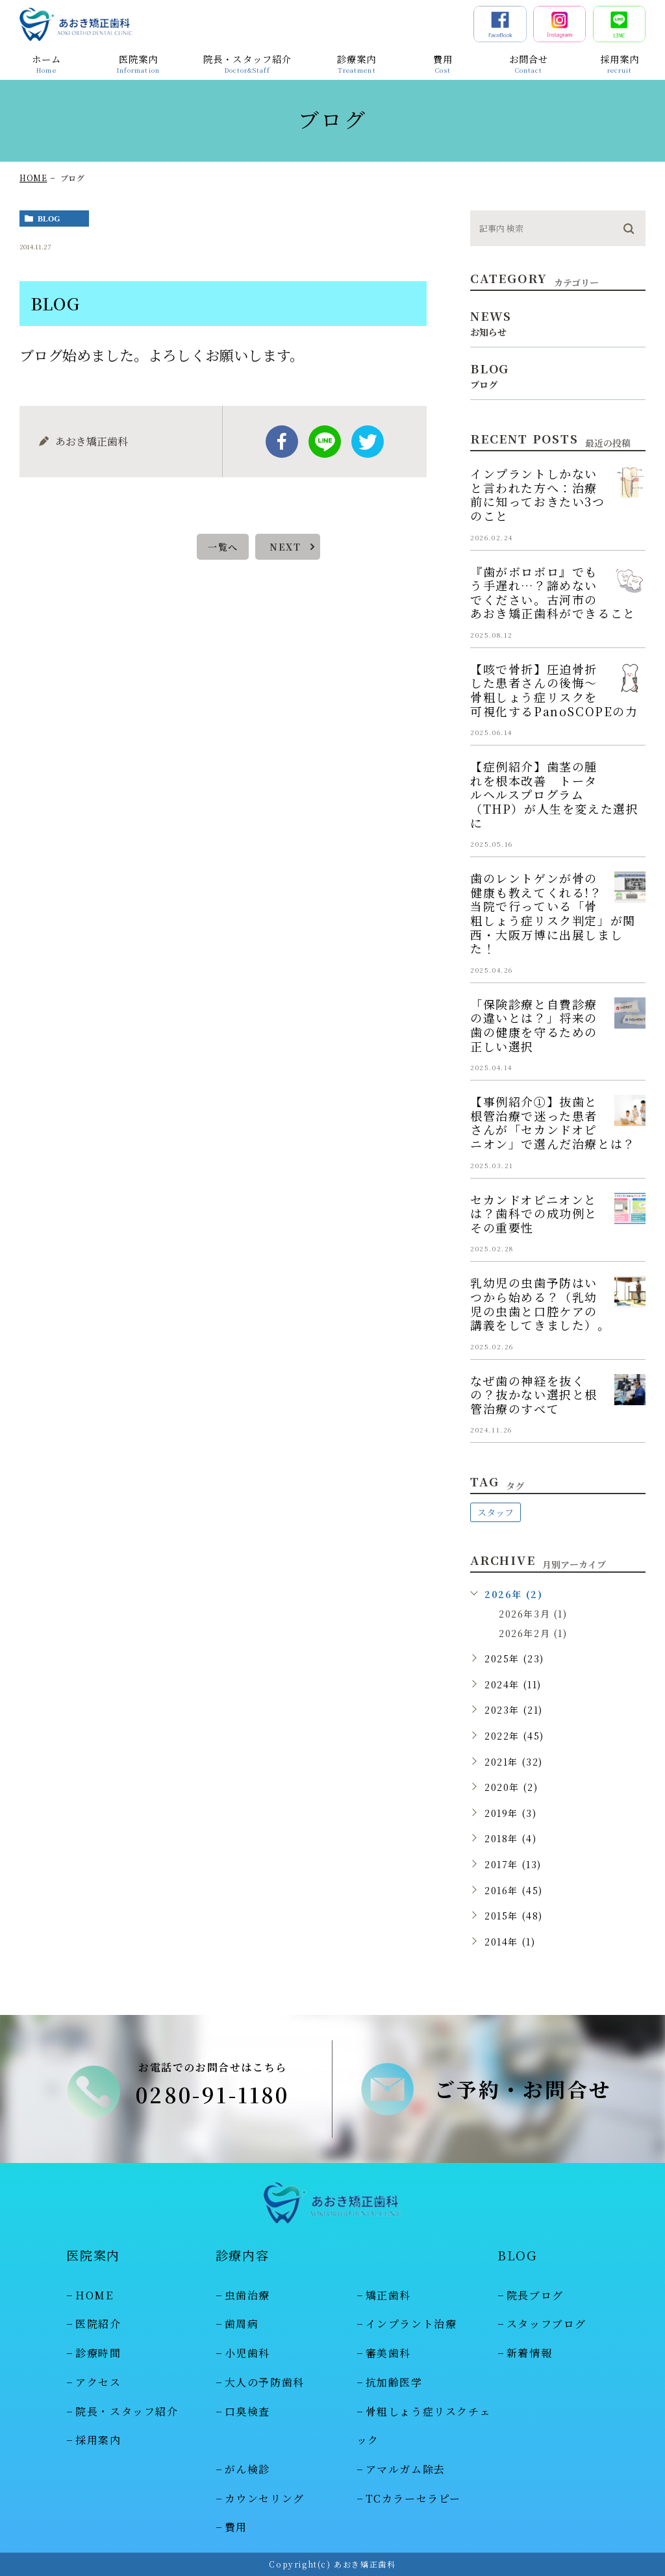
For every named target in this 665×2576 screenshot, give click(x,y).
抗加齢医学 (394, 2382)
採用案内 (98, 2439)
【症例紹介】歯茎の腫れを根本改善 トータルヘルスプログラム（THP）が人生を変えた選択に (554, 794)
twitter (367, 441)
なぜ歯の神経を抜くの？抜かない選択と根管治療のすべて (533, 1394)
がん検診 (247, 2469)
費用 (236, 2527)
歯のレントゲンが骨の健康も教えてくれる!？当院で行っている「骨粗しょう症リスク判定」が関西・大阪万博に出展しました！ (553, 913)
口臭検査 (247, 2411)
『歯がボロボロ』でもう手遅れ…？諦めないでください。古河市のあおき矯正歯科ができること (553, 592)
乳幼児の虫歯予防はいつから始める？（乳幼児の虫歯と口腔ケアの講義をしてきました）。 (540, 1303)
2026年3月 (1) (533, 1613)
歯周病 (242, 2324)
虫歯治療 (247, 2295)
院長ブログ (535, 2295)
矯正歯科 (388, 2295)
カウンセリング (265, 2498)
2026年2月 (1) (533, 1633)
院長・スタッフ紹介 (126, 2411)
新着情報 (529, 2352)
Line (324, 441)
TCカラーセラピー (413, 2498)
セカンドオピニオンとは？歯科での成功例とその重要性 (533, 1213)
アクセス (98, 2382)
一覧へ (223, 546)
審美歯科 (388, 2352)
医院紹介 (98, 2324)
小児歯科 (247, 2352)
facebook (282, 441)
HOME (33, 177)
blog (49, 218)
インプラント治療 (411, 2324)
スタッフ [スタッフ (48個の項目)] (495, 1512)
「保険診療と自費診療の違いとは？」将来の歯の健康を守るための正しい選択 (533, 1025)
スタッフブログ (546, 2324)
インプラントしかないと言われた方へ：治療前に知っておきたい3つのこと (537, 494)
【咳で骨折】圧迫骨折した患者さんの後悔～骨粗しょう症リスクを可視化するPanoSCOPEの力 (554, 689)
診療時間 (98, 2352)
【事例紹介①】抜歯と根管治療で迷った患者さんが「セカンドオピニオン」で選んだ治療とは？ (553, 1122)
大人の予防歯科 (265, 2382)
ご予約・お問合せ (523, 2088)
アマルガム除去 (405, 2469)
